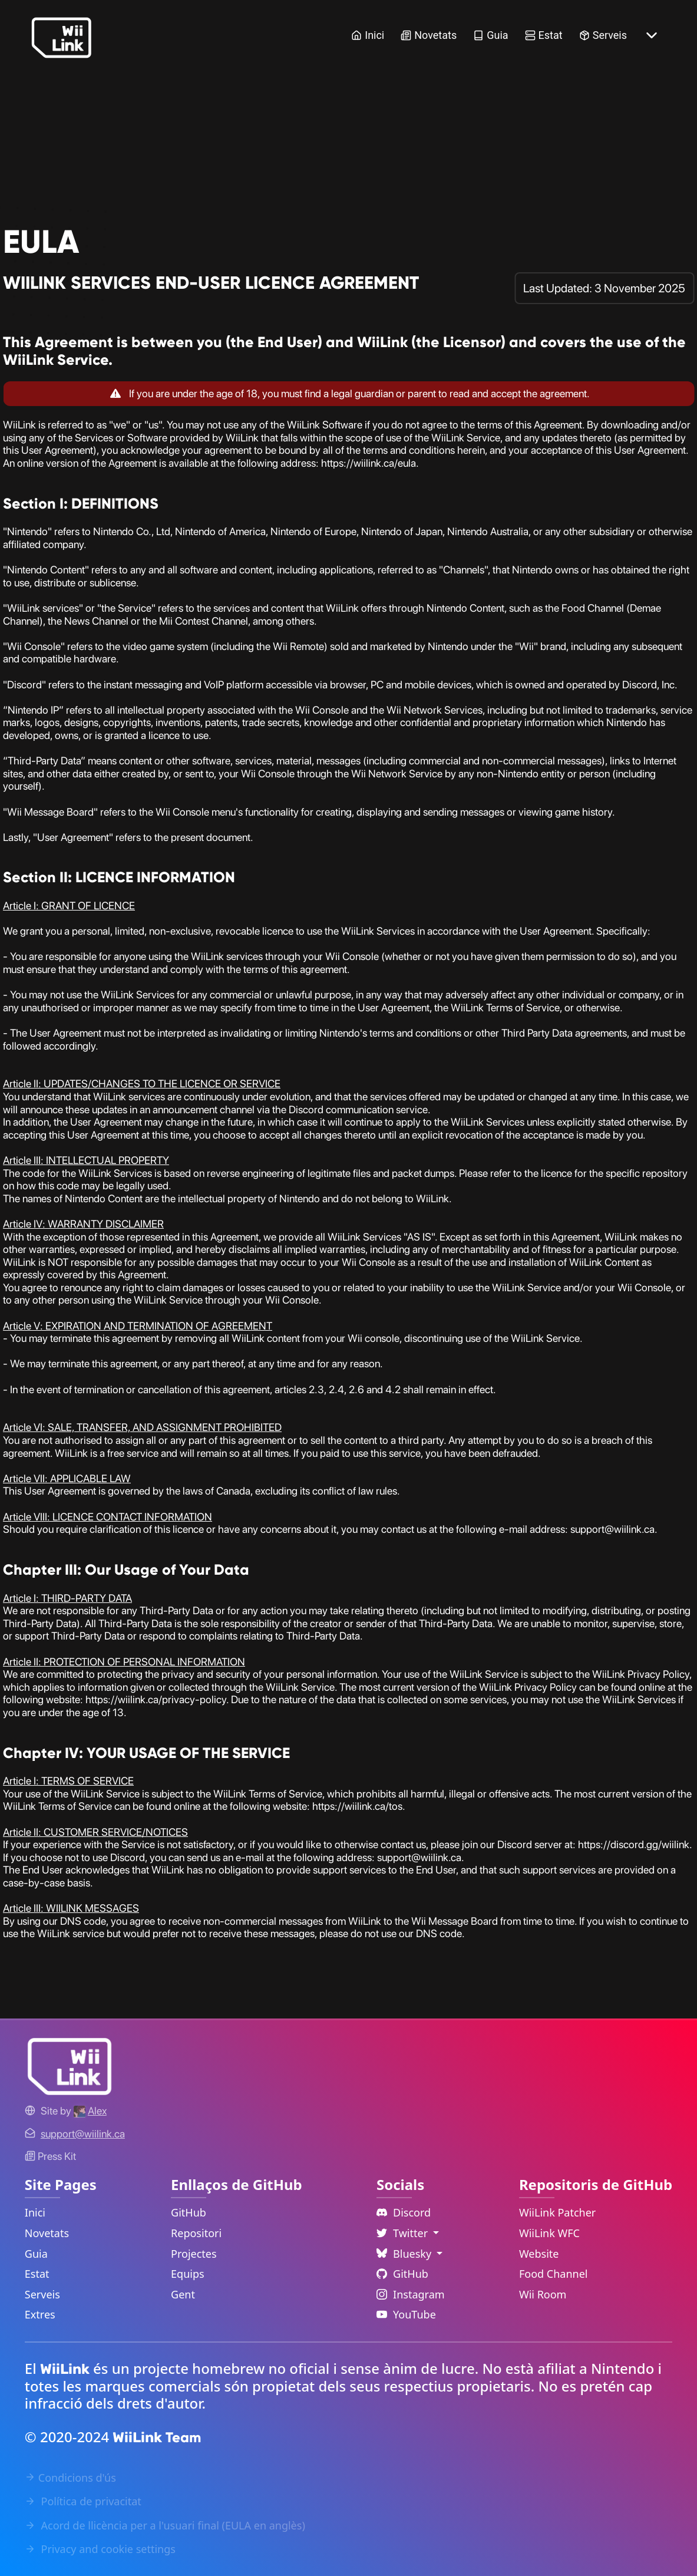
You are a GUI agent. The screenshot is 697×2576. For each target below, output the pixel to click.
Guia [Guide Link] (490, 35)
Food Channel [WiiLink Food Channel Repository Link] (553, 2274)
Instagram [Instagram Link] (410, 2294)
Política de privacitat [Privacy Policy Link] (83, 2501)
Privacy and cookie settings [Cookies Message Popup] (100, 2549)
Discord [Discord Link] (403, 2212)
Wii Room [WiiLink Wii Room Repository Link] (543, 2294)
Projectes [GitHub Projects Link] (194, 2254)
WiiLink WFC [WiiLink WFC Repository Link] (549, 2233)
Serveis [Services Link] (603, 35)
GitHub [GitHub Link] (188, 2212)
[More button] (652, 35)
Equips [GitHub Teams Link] (187, 2274)
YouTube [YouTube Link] (406, 2314)
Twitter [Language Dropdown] (403, 2233)
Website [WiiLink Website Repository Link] (539, 2254)
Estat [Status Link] (544, 35)
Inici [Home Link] (367, 35)
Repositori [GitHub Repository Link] (196, 2233)
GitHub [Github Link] (402, 2274)
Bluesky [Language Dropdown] (405, 2254)
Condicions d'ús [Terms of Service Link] (70, 2478)
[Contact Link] (83, 2134)
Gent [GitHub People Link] (183, 2294)
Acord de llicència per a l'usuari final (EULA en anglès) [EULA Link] (165, 2525)
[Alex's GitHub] (90, 2111)
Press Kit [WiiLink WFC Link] (50, 2156)
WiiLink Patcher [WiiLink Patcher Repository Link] (557, 2212)
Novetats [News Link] (429, 35)
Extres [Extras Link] (40, 2314)
